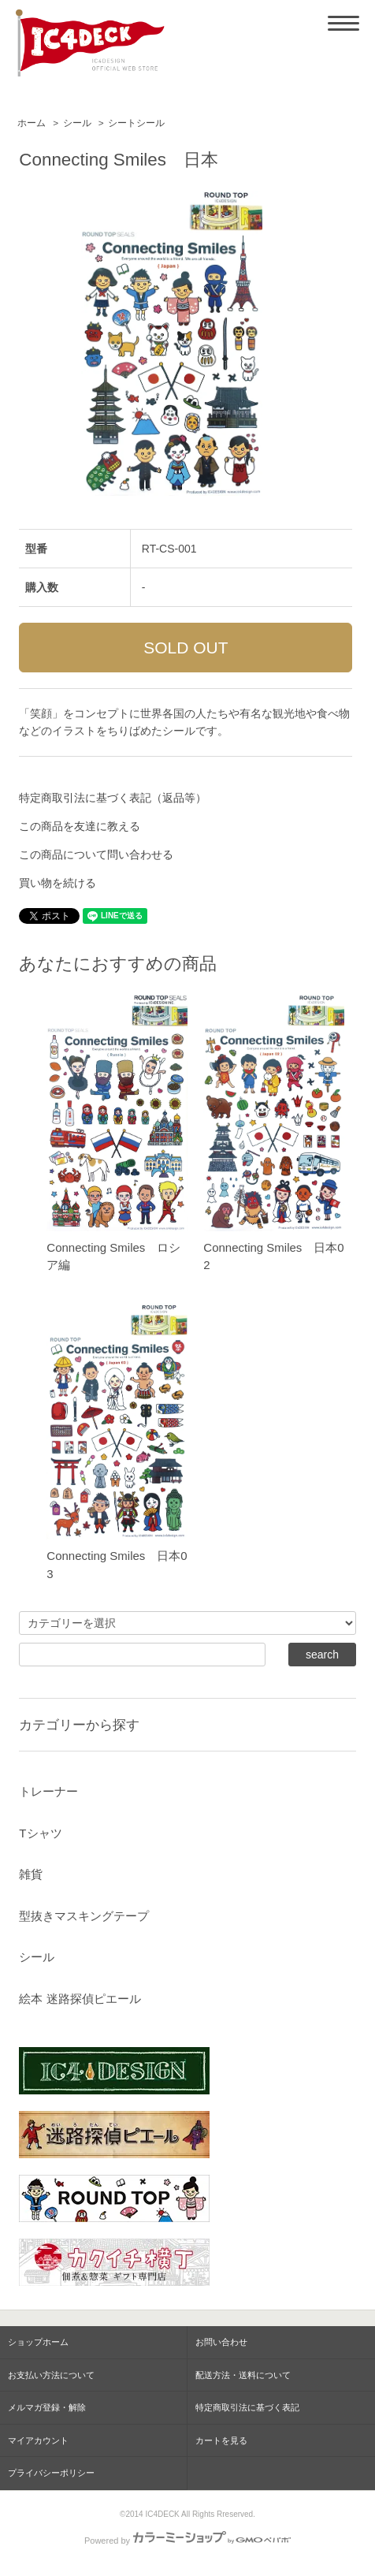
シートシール (136, 122)
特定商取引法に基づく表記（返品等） (112, 797)
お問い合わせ (221, 2342)
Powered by (187, 2540)
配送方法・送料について (243, 2375)
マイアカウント (38, 2440)
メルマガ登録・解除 (47, 2407)
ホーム (31, 122)
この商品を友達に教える (79, 826)
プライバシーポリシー (51, 2472)
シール (77, 122)
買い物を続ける (57, 883)
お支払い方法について (51, 2375)
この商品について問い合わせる (96, 854)
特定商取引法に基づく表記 (247, 2407)
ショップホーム (38, 2342)
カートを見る (221, 2440)
